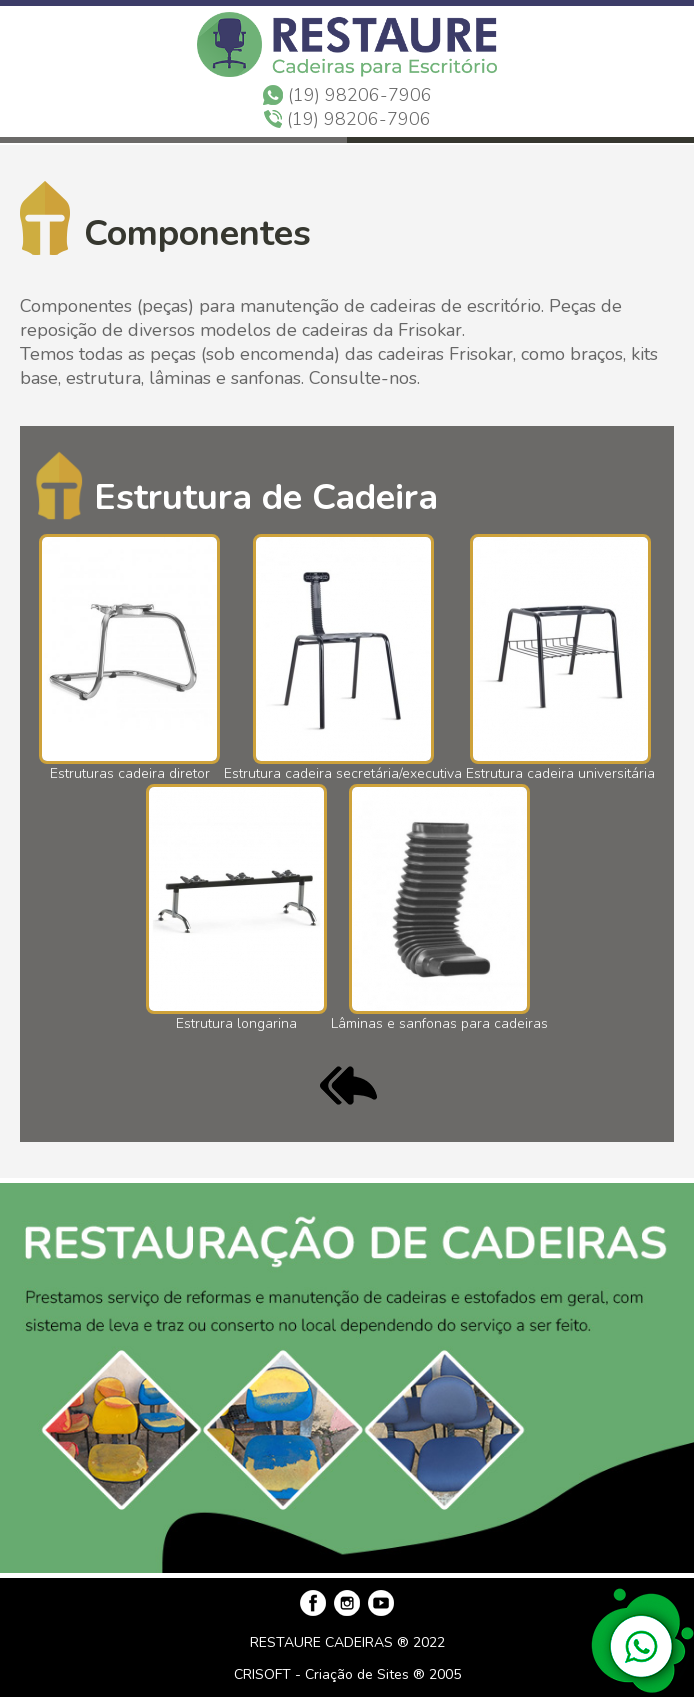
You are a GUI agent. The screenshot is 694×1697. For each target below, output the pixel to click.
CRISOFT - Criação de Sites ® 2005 (347, 1674)
